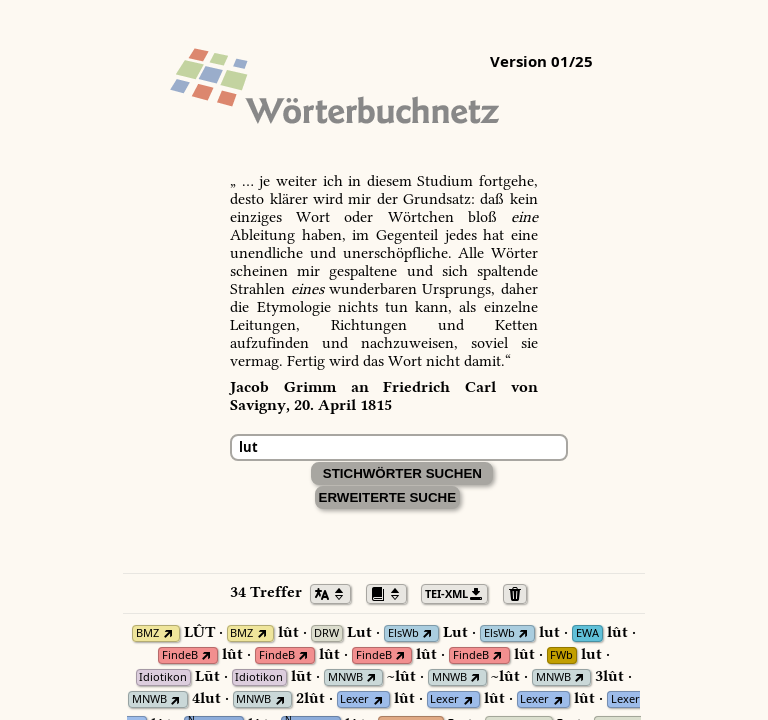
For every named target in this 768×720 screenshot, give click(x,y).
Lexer (354, 699)
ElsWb (403, 633)
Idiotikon (163, 677)
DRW (326, 633)
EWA (587, 633)
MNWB (345, 677)
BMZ (147, 633)
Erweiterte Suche (388, 497)
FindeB (180, 655)
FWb (561, 655)
